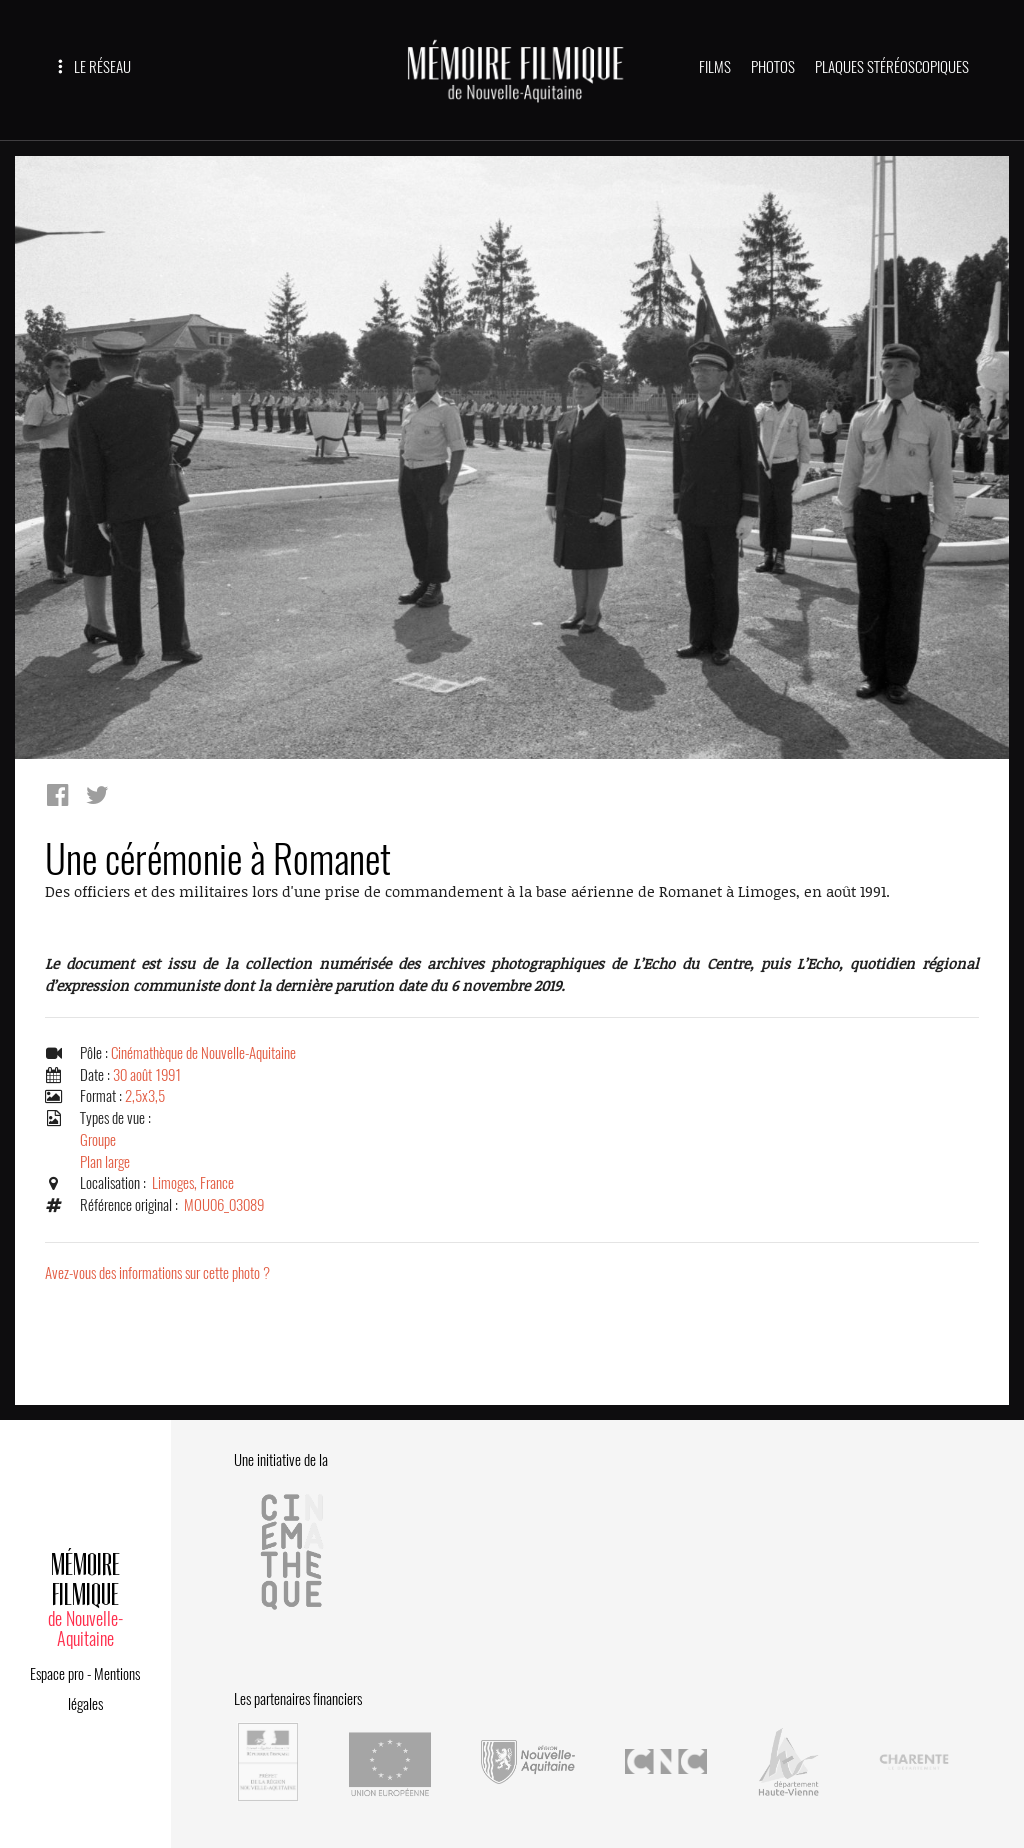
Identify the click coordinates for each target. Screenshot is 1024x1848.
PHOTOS (773, 67)
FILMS (715, 67)
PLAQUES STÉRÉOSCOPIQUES (892, 67)
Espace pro (57, 1674)
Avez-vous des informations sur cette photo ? (157, 1273)
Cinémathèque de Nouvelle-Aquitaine (203, 1053)
